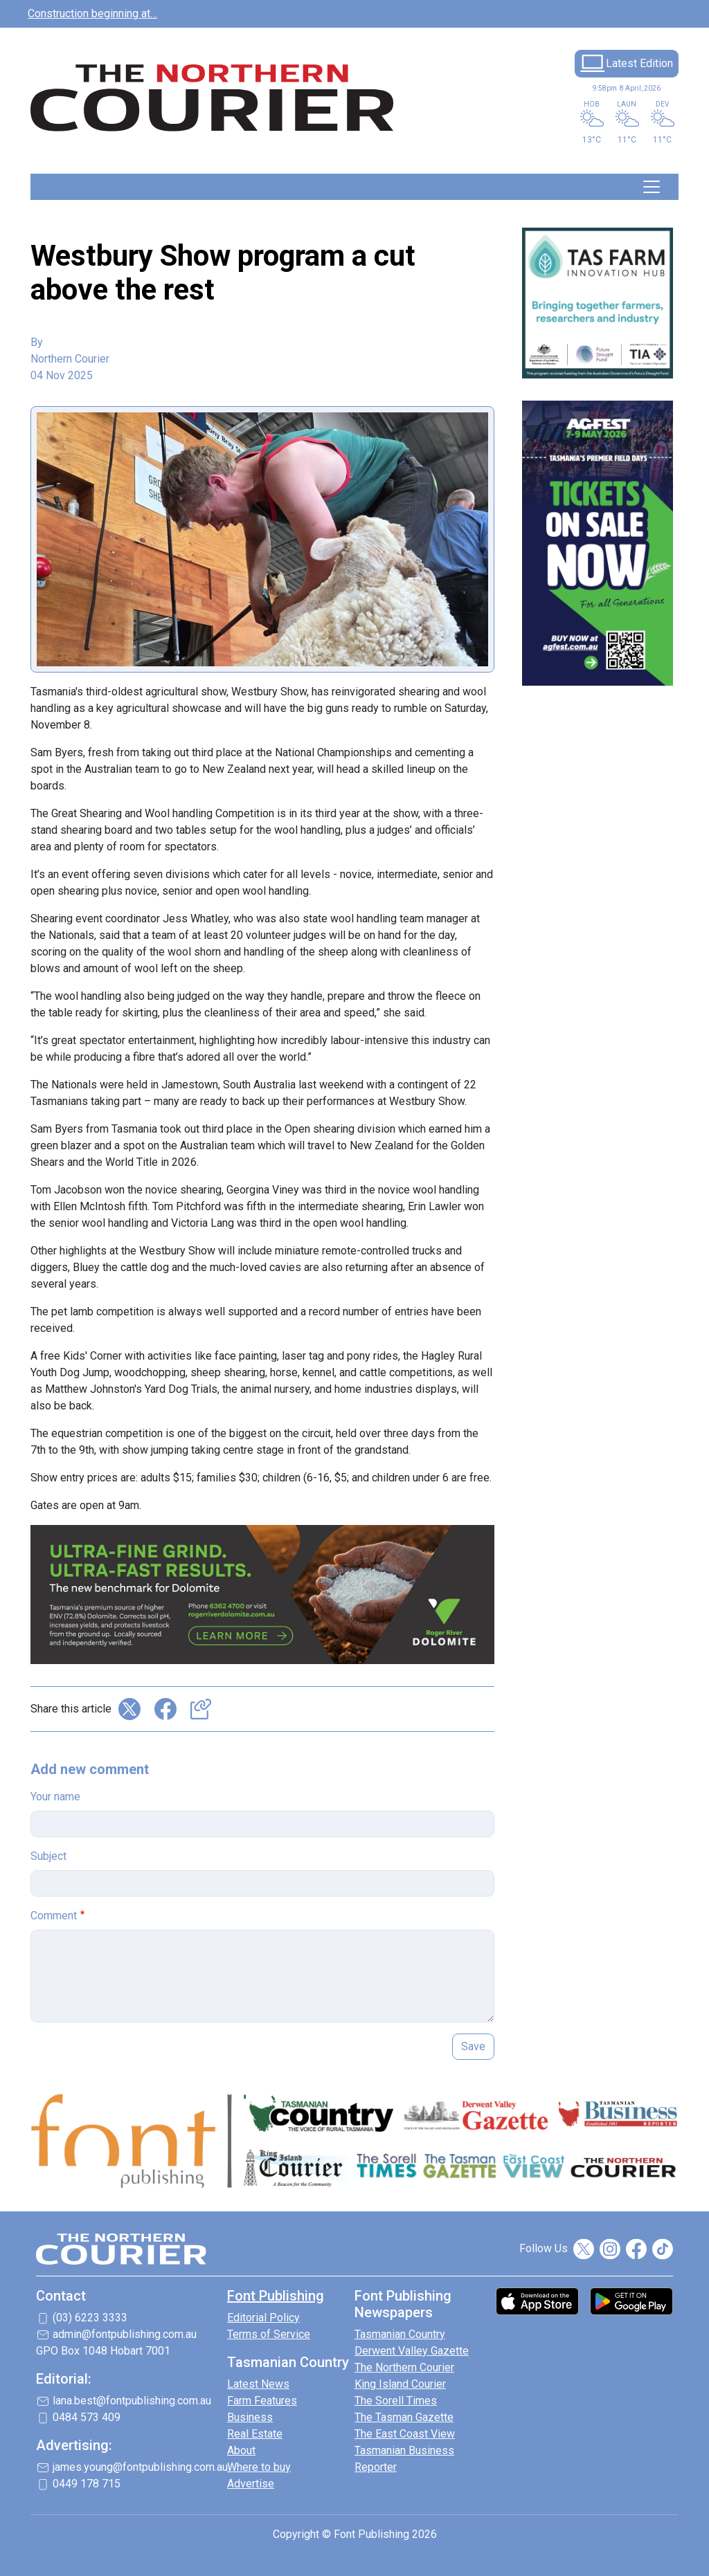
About (241, 2450)
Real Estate (254, 2433)
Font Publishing (275, 2295)
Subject (48, 1856)
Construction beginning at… (92, 13)
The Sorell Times (395, 2400)
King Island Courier (400, 2384)
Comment (53, 1915)
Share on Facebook (165, 1709)
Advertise (250, 2483)
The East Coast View (404, 2433)
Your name (55, 1796)
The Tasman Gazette (404, 2417)
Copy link (201, 1709)
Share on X (129, 1709)
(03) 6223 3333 (90, 2317)
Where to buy (259, 2467)
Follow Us (543, 2248)
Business (250, 2417)
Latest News (258, 2384)
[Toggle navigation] (651, 187)
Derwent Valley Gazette (411, 2350)
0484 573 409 (86, 2417)
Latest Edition (639, 63)
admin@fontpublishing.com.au (125, 2334)
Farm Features (262, 2400)
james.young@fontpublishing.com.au (140, 2467)
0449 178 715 (86, 2483)
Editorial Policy (263, 2317)
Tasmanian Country (399, 2334)
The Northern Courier (404, 2367)
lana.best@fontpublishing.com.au (132, 2400)
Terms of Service (268, 2334)
